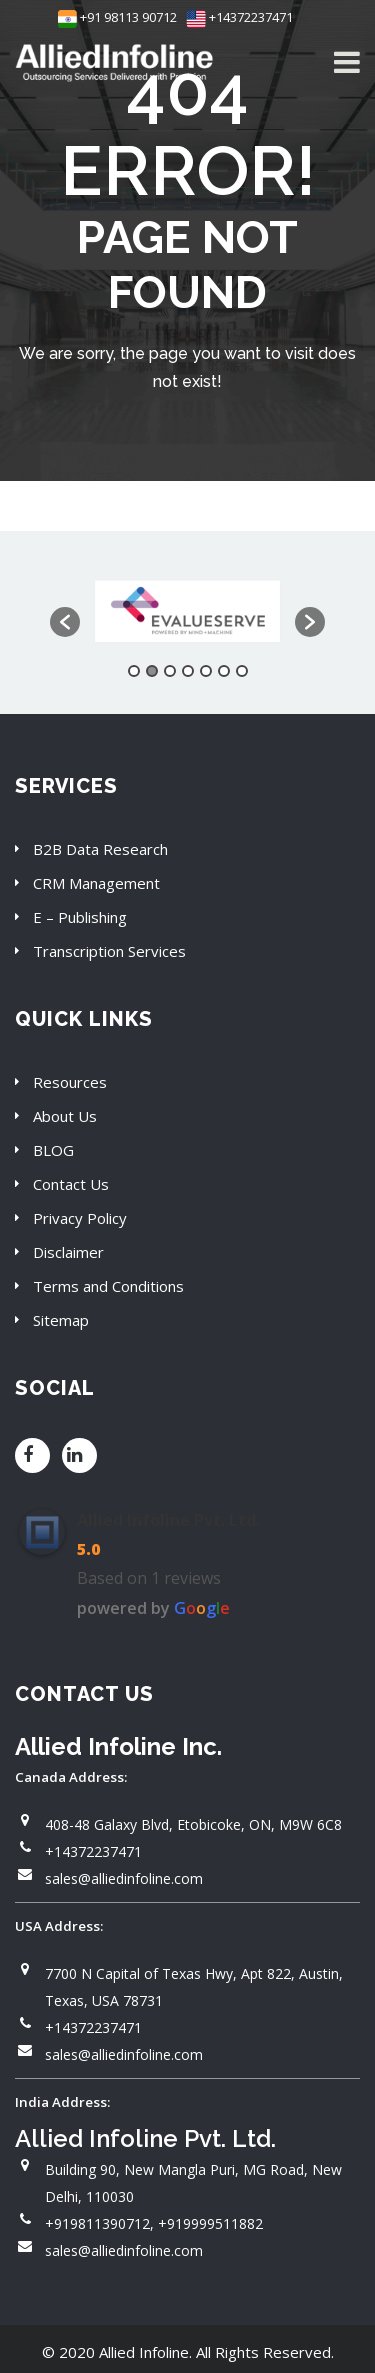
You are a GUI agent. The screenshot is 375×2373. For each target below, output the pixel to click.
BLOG (53, 1150)
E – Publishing (80, 917)
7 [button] (242, 671)
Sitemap (61, 1320)
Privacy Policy (80, 1218)
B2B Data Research (100, 849)
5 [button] (206, 671)
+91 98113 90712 (117, 17)
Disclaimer (68, 1252)
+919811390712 (97, 2223)
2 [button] (152, 671)
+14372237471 (239, 17)
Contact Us (71, 1184)
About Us (65, 1116)
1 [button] (134, 671)
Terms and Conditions (108, 1286)
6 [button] (224, 671)
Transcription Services (109, 951)
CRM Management (96, 883)
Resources (70, 1082)
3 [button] (170, 671)
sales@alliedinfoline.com (124, 1878)
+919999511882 (210, 2223)
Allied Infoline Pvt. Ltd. (168, 1520)
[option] (187, 612)
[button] (65, 622)
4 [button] (188, 671)
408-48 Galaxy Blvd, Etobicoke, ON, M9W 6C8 (193, 1824)
